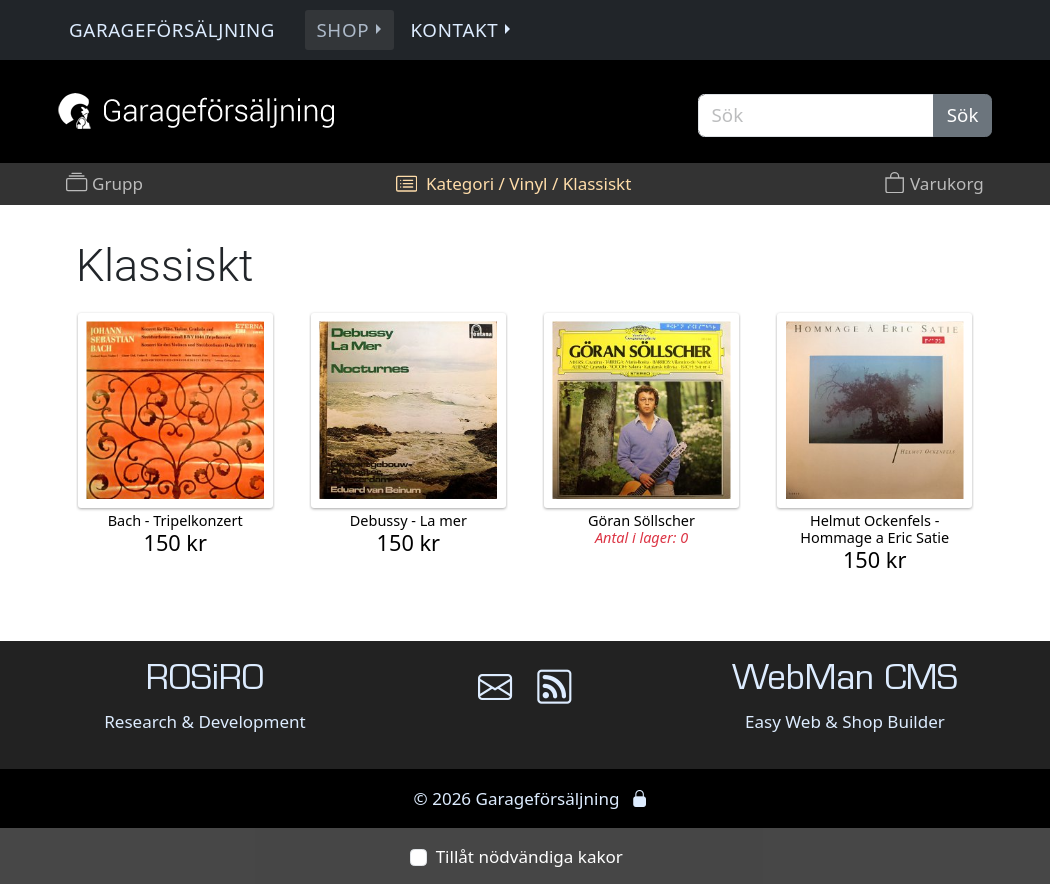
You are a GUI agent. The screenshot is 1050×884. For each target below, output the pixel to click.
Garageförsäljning (172, 29)
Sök (963, 114)
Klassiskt (597, 183)
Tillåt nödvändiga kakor (529, 856)
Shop (351, 29)
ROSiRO (205, 680)
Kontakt (462, 29)
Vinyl (528, 183)
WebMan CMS (845, 680)
